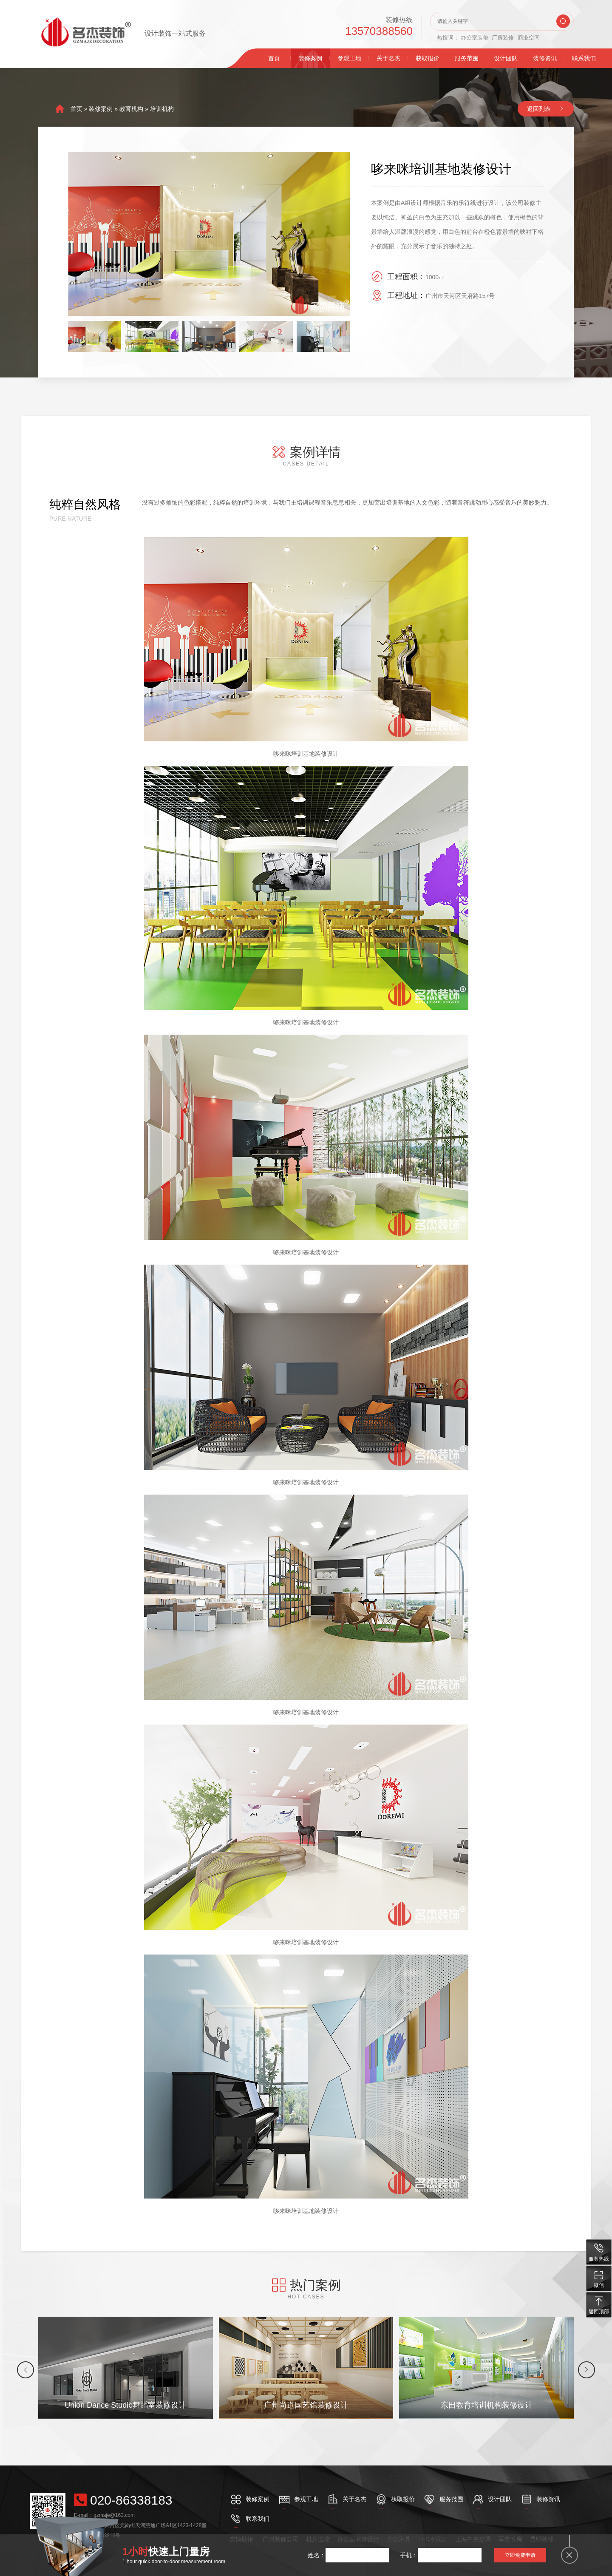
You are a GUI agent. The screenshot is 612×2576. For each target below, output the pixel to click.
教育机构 (131, 108)
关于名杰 (388, 58)
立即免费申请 (520, 2555)
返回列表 (539, 108)
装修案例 (310, 58)
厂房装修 (503, 37)
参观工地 (349, 58)
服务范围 (467, 58)
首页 (274, 58)
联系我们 (584, 58)
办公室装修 (474, 37)
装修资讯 (545, 58)
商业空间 (529, 37)
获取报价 (427, 58)
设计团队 (506, 58)
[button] (25, 2369)
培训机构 (162, 108)
